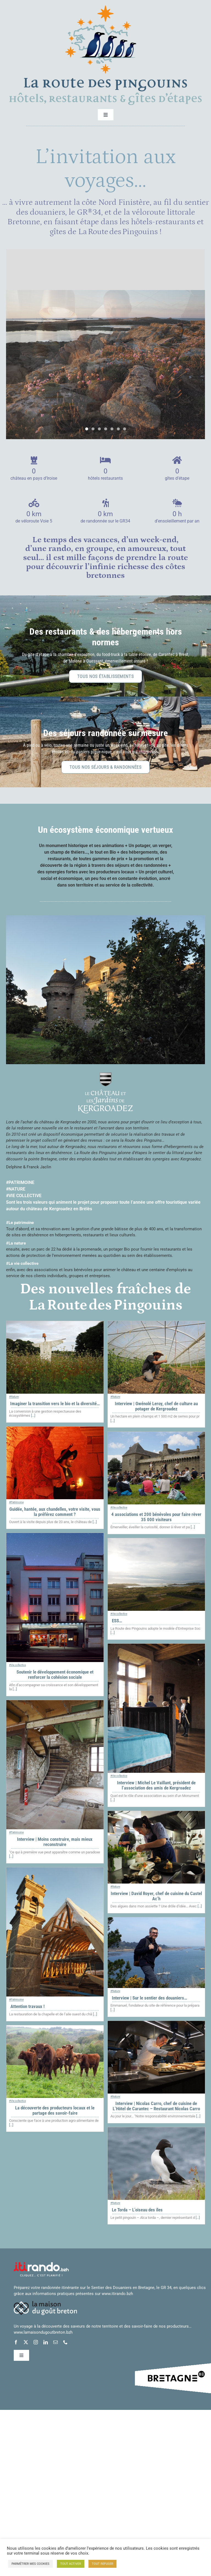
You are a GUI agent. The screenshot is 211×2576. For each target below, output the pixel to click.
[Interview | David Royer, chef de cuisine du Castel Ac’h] (156, 1814)
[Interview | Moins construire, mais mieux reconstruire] (55, 1703)
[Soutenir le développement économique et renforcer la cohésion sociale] (55, 1536)
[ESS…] (156, 1541)
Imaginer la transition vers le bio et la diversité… (55, 1404)
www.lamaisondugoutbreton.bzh (43, 2332)
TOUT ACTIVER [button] (70, 2564)
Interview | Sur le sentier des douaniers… (149, 1998)
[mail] (55, 2343)
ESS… (117, 1621)
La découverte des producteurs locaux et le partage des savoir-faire (55, 2111)
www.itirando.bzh (117, 2294)
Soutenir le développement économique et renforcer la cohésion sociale (54, 1675)
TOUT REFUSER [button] (102, 2564)
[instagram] (36, 2343)
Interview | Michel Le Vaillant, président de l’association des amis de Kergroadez (156, 1785)
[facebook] (16, 2343)
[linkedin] (45, 2343)
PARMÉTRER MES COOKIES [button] (30, 2564)
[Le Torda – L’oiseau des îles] (156, 2130)
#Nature (14, 1397)
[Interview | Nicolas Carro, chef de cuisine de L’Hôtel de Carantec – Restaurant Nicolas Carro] (156, 2024)
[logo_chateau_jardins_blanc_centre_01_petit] (105, 1075)
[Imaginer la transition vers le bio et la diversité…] (55, 1324)
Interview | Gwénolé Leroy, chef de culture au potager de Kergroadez (156, 1406)
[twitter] (26, 2343)
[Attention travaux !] (55, 1870)
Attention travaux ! (27, 2007)
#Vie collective (118, 1507)
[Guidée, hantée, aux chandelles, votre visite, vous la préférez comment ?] (55, 1430)
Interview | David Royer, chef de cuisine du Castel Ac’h (156, 1896)
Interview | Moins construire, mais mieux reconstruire (55, 1842)
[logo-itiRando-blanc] (41, 2264)
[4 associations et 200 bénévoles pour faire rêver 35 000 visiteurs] (156, 1435)
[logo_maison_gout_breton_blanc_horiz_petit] (45, 2303)
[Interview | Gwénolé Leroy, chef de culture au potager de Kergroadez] (156, 1324)
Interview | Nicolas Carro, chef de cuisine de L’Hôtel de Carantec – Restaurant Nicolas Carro (156, 2106)
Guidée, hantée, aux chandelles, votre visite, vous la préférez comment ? (54, 1512)
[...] (32, 1416)
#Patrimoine (16, 1502)
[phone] (65, 2343)
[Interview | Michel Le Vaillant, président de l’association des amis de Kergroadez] (156, 1647)
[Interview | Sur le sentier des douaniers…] (156, 1920)
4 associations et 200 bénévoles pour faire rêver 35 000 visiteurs (156, 1517)
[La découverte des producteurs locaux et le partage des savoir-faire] (55, 2028)
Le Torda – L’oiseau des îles (137, 2210)
